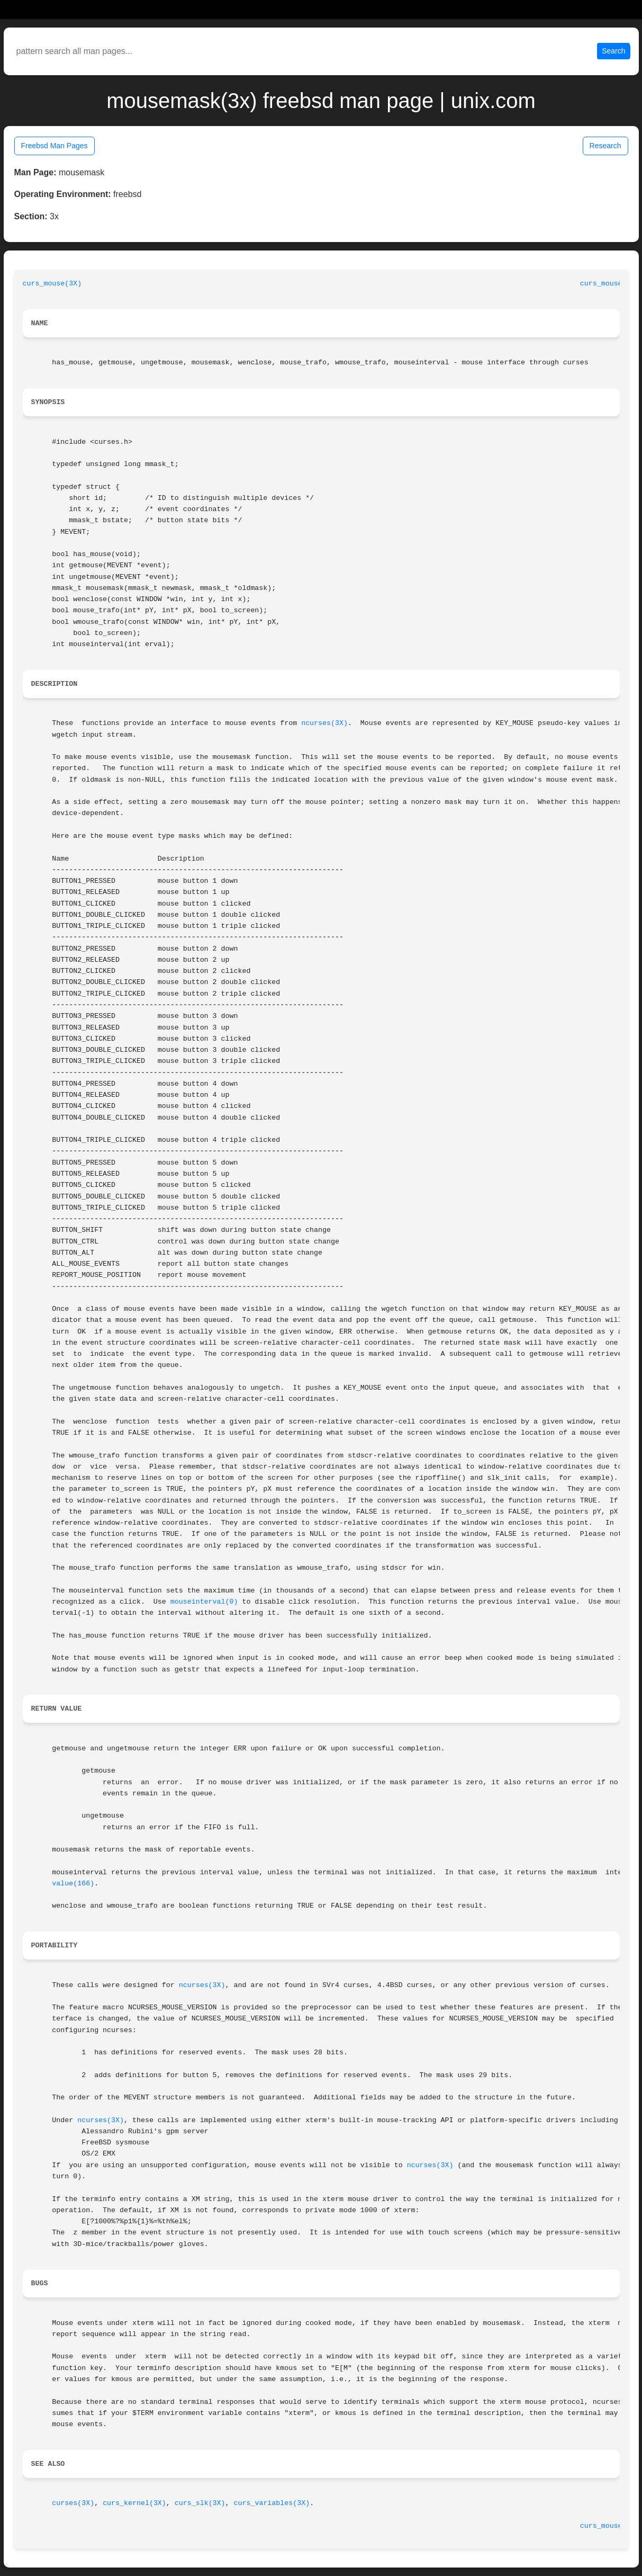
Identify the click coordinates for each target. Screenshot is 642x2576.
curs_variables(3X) (272, 2503)
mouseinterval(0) (204, 1602)
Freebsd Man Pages (54, 145)
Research (605, 145)
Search (613, 51)
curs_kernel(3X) (134, 2503)
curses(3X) (73, 2503)
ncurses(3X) (324, 723)
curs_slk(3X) (200, 2503)
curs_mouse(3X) (52, 284)
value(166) (73, 1884)
